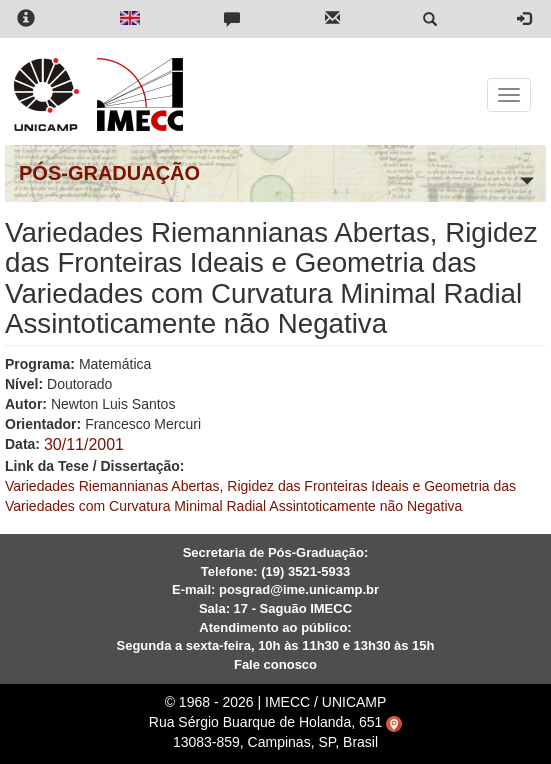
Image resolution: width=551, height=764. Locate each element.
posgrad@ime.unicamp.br (299, 589)
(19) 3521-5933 (305, 571)
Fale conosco (275, 664)
